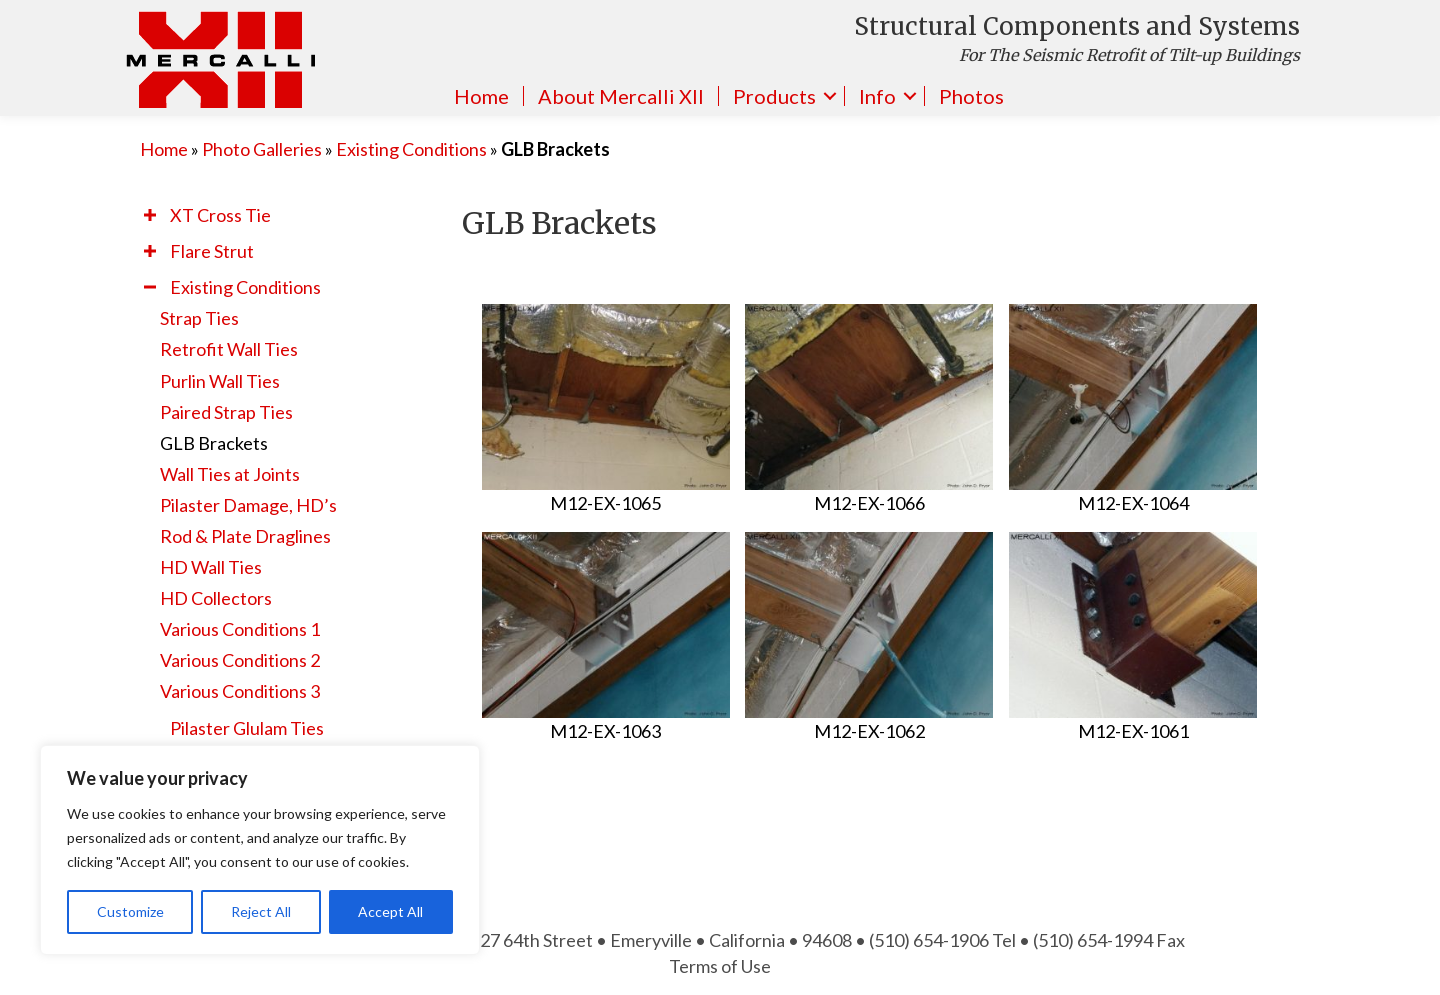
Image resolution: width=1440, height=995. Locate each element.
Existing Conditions (411, 149)
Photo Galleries (262, 149)
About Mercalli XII (621, 96)
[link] (291, 215)
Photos (971, 96)
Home (481, 96)
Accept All (390, 911)
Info (877, 96)
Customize (130, 911)
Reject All (261, 911)
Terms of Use (720, 966)
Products (774, 96)
